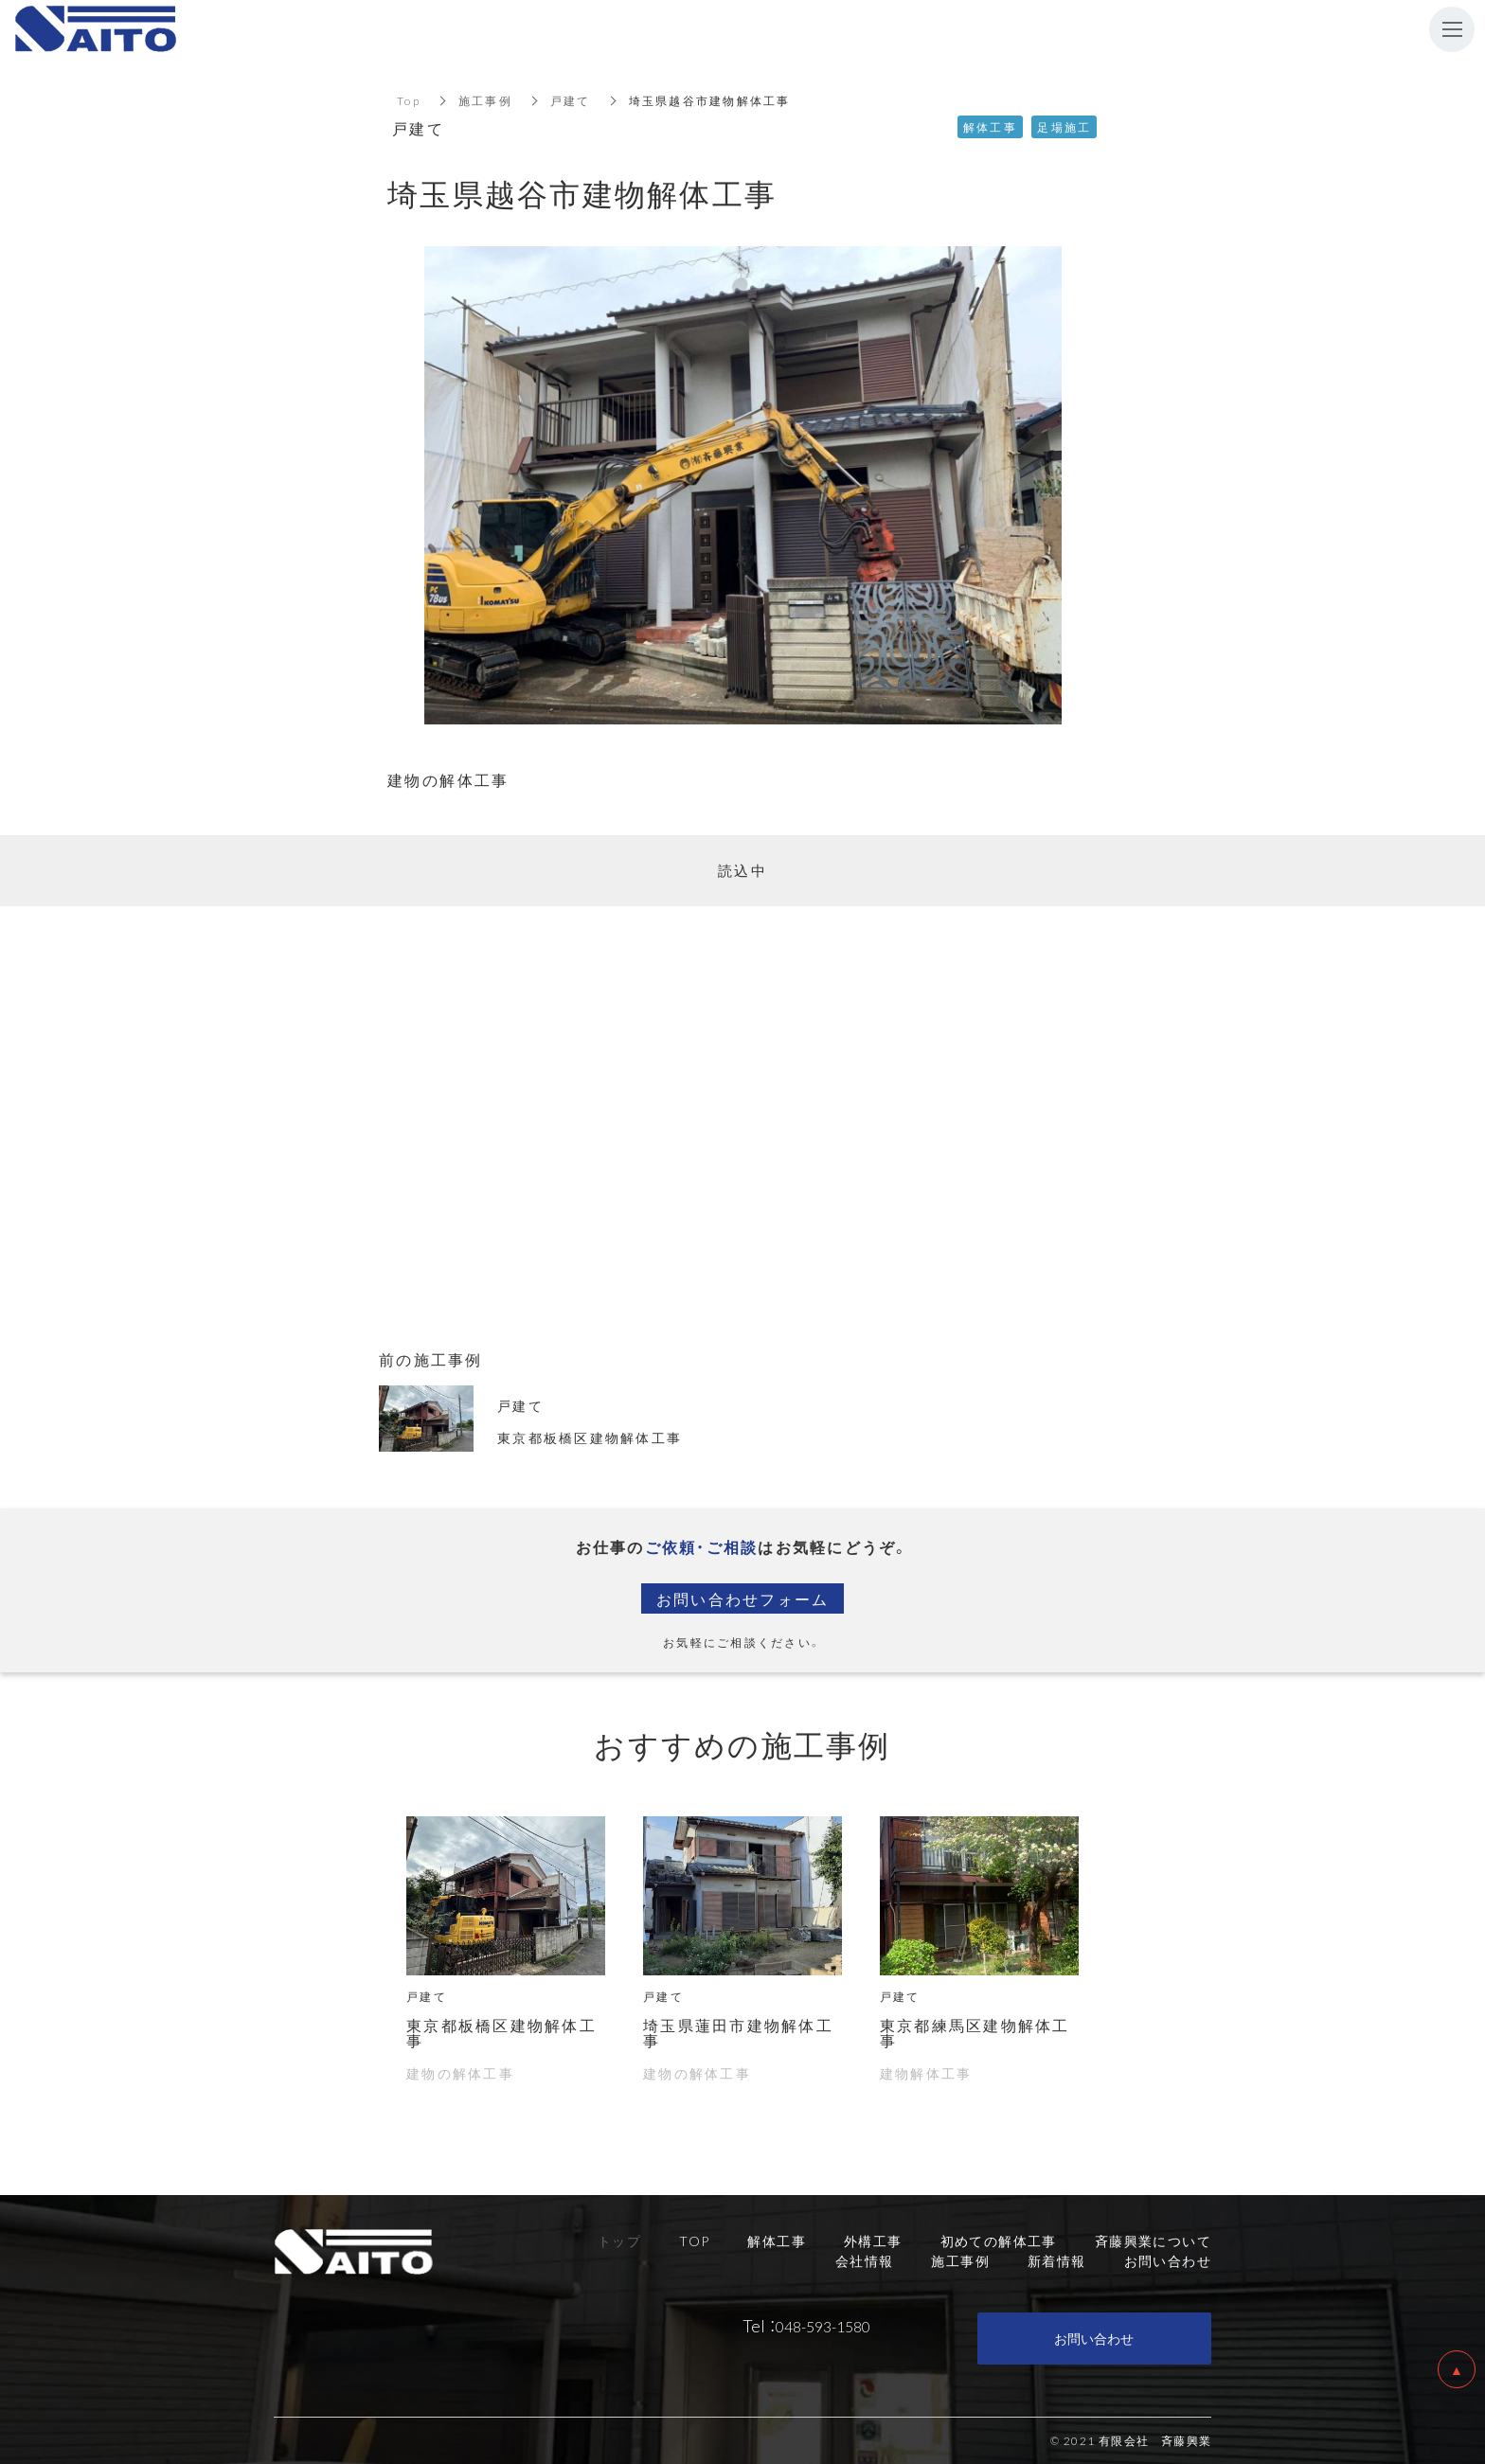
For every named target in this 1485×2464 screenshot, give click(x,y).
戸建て (570, 100)
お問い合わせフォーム (743, 1598)
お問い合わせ (1094, 2338)
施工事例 (485, 100)
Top (408, 100)
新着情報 (1057, 2260)
